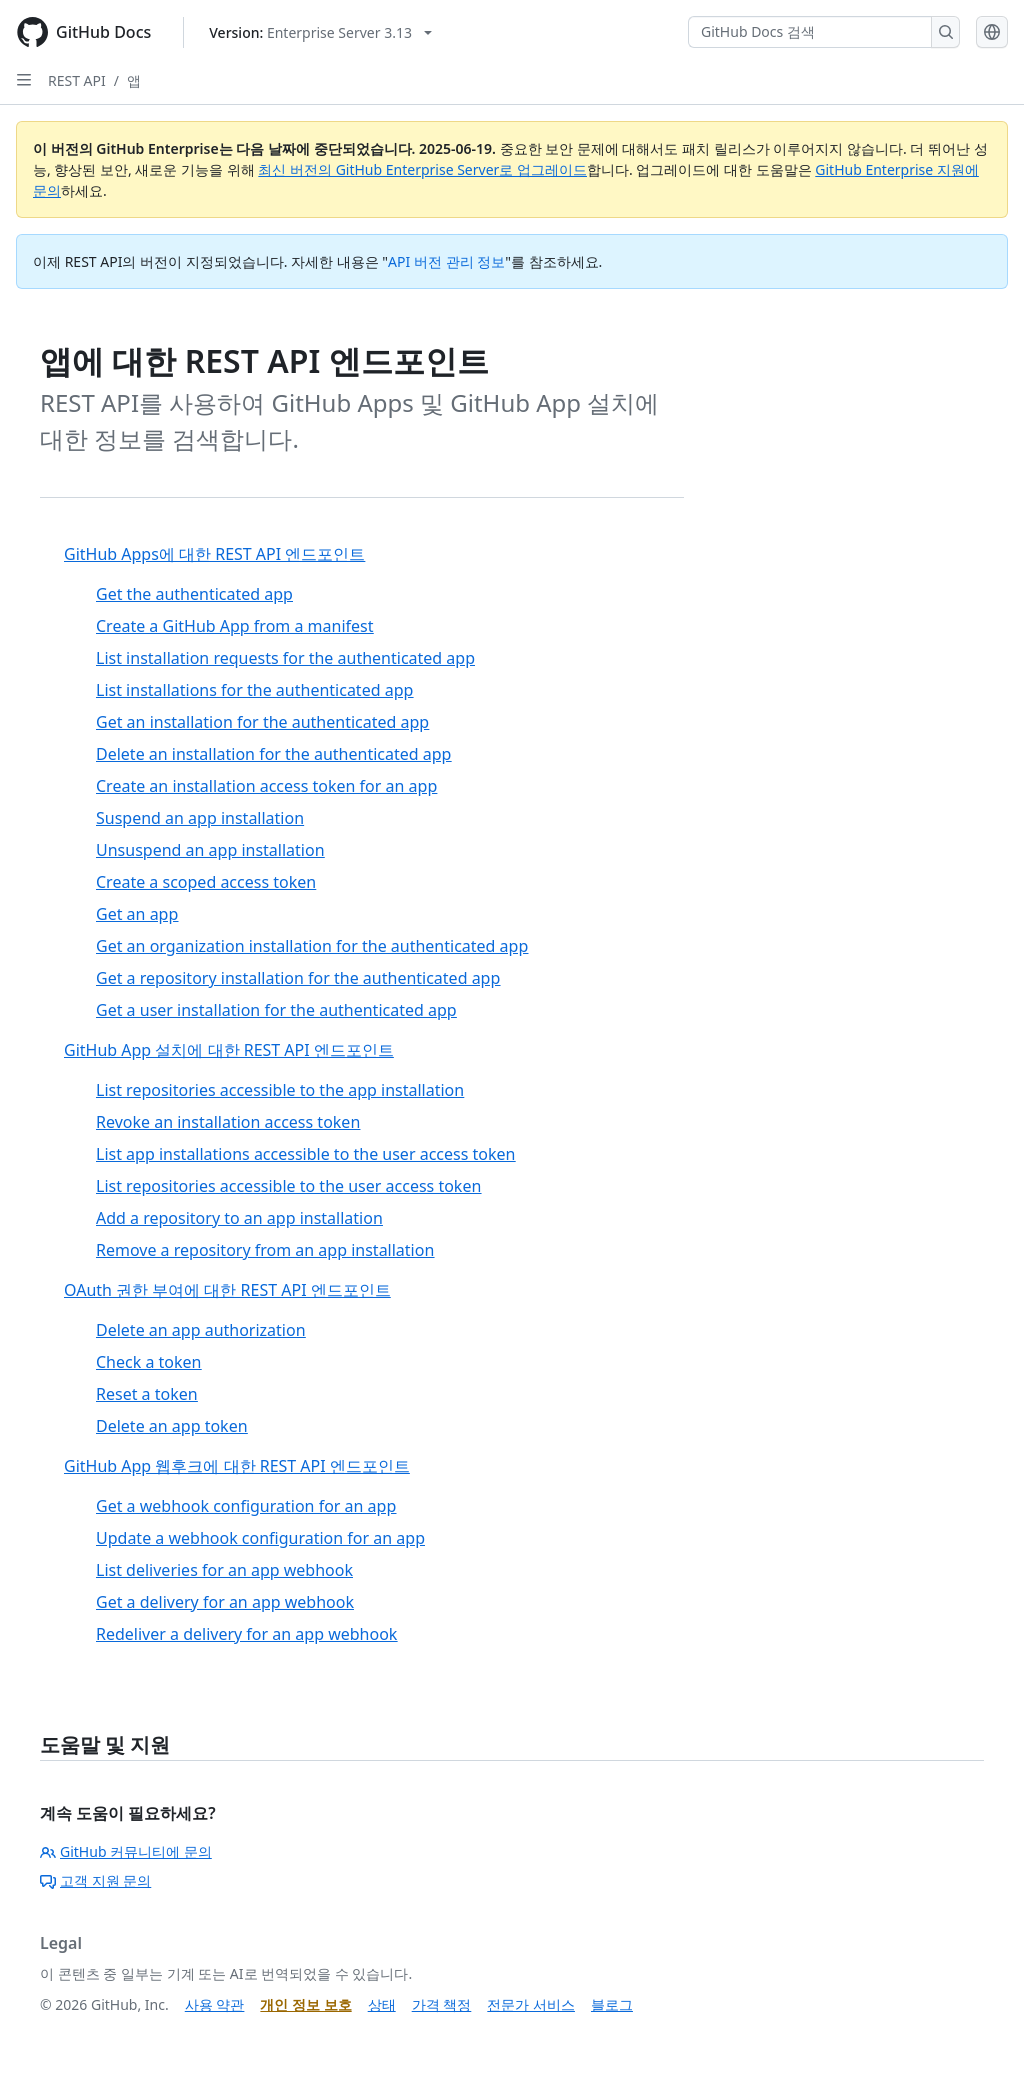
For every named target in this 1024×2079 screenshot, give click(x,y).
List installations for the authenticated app (254, 690)
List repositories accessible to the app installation (280, 1090)
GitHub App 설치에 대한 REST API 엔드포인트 (229, 1050)
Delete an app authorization (201, 1330)
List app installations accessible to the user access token (305, 1154)
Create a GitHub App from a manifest (235, 626)
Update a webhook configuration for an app (260, 1538)
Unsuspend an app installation (210, 850)
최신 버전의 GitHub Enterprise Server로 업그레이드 (422, 169)
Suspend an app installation (200, 818)
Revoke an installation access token (228, 1122)
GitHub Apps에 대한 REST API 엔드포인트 (214, 554)
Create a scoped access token (206, 882)
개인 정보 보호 (305, 2004)
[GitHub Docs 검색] (810, 32)
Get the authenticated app (194, 594)
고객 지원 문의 (95, 1880)
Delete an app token (172, 1426)
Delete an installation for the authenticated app (273, 754)
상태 (382, 2004)
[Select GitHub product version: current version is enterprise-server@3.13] (320, 32)
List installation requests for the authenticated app (285, 658)
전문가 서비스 (531, 2004)
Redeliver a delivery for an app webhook (246, 1634)
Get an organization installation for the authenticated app (312, 946)
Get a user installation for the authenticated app (276, 1010)
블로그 (612, 2004)
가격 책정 (442, 2004)
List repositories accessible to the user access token (288, 1186)
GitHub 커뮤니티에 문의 (126, 1851)
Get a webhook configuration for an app (246, 1506)
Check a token (148, 1362)
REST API (77, 80)
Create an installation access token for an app (266, 786)
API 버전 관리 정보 (446, 261)
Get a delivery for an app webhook (225, 1602)
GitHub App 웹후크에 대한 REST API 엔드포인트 (237, 1466)
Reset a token (147, 1394)
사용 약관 (215, 2004)
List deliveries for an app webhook (224, 1570)
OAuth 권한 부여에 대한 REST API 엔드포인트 (227, 1290)
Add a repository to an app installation (239, 1218)
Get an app (137, 914)
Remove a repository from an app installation (265, 1250)
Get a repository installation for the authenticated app (298, 978)
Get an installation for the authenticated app (262, 722)
